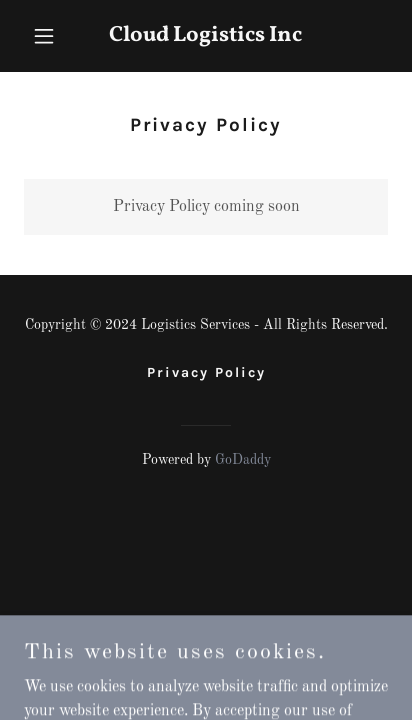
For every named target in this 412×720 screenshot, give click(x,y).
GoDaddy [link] (243, 460)
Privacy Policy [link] (206, 372)
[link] (206, 37)
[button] (51, 36)
